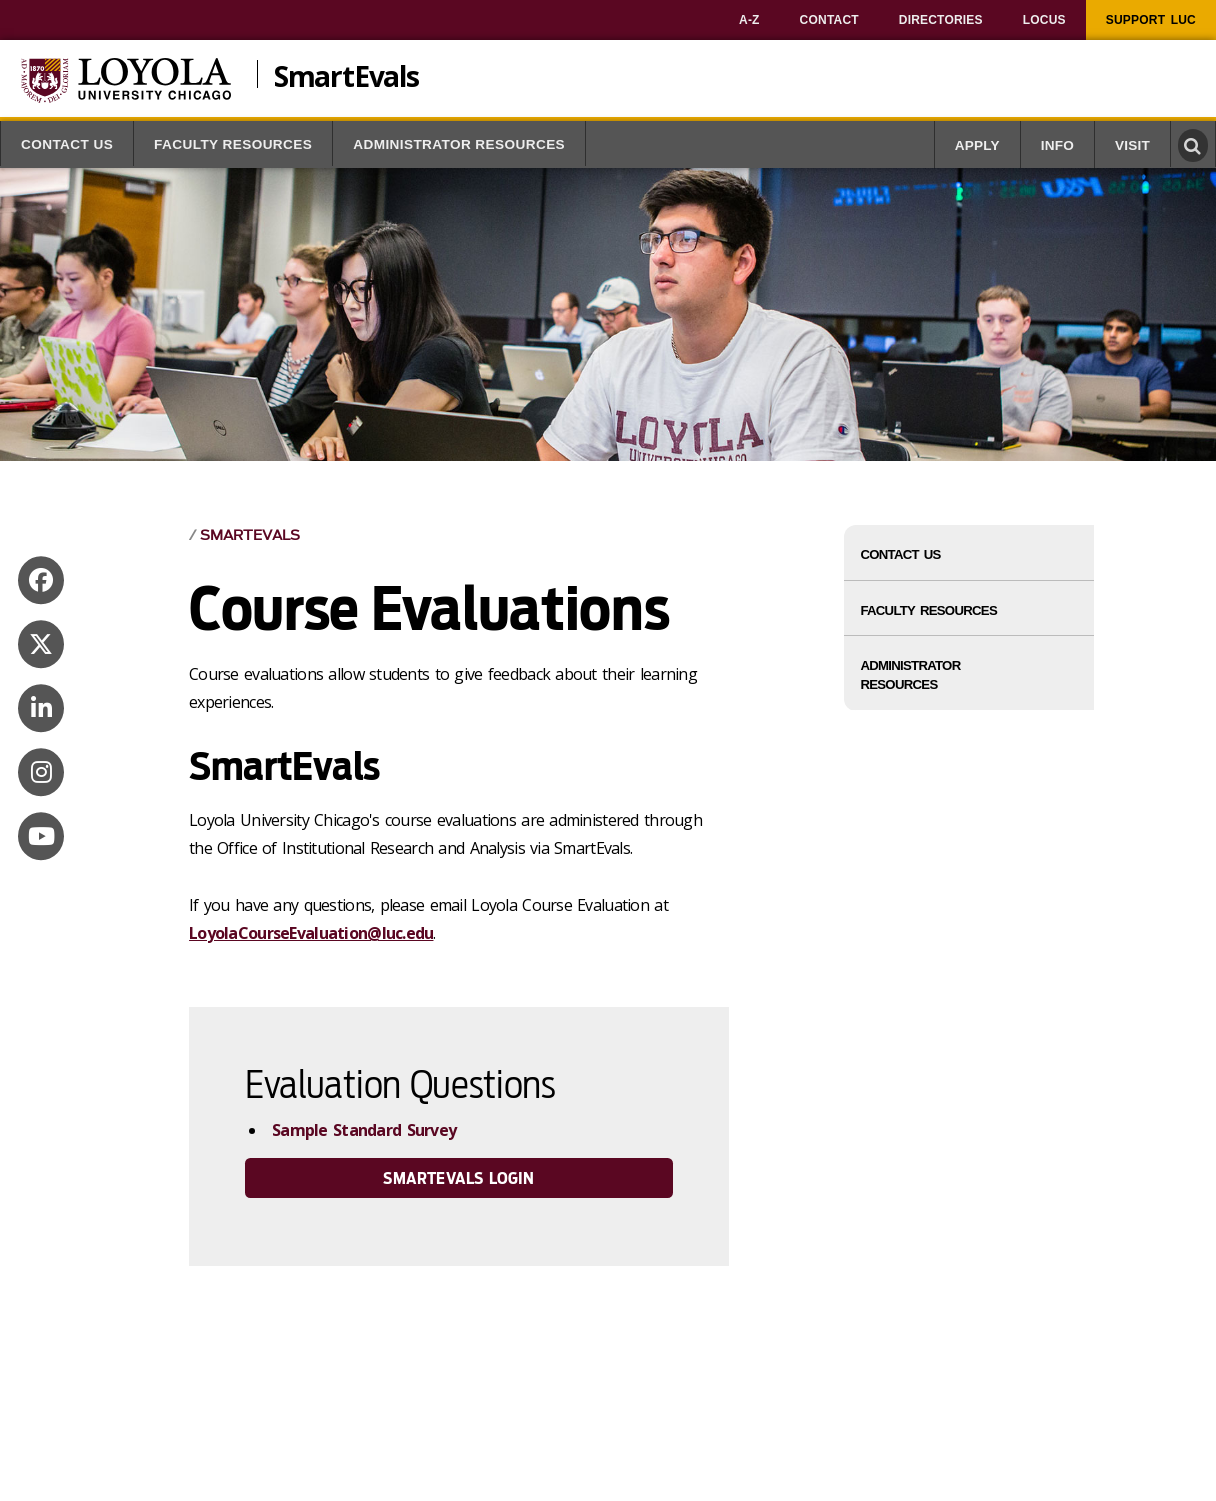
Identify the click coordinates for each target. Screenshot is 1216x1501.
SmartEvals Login (458, 1178)
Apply (977, 145)
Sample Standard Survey (364, 1130)
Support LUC (1151, 20)
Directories (941, 20)
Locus (1044, 20)
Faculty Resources (233, 144)
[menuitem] (749, 20)
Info (1057, 145)
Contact (829, 20)
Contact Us (67, 144)
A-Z (749, 20)
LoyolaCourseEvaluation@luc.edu (311, 933)
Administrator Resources (459, 144)
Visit (1132, 145)
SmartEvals (346, 74)
